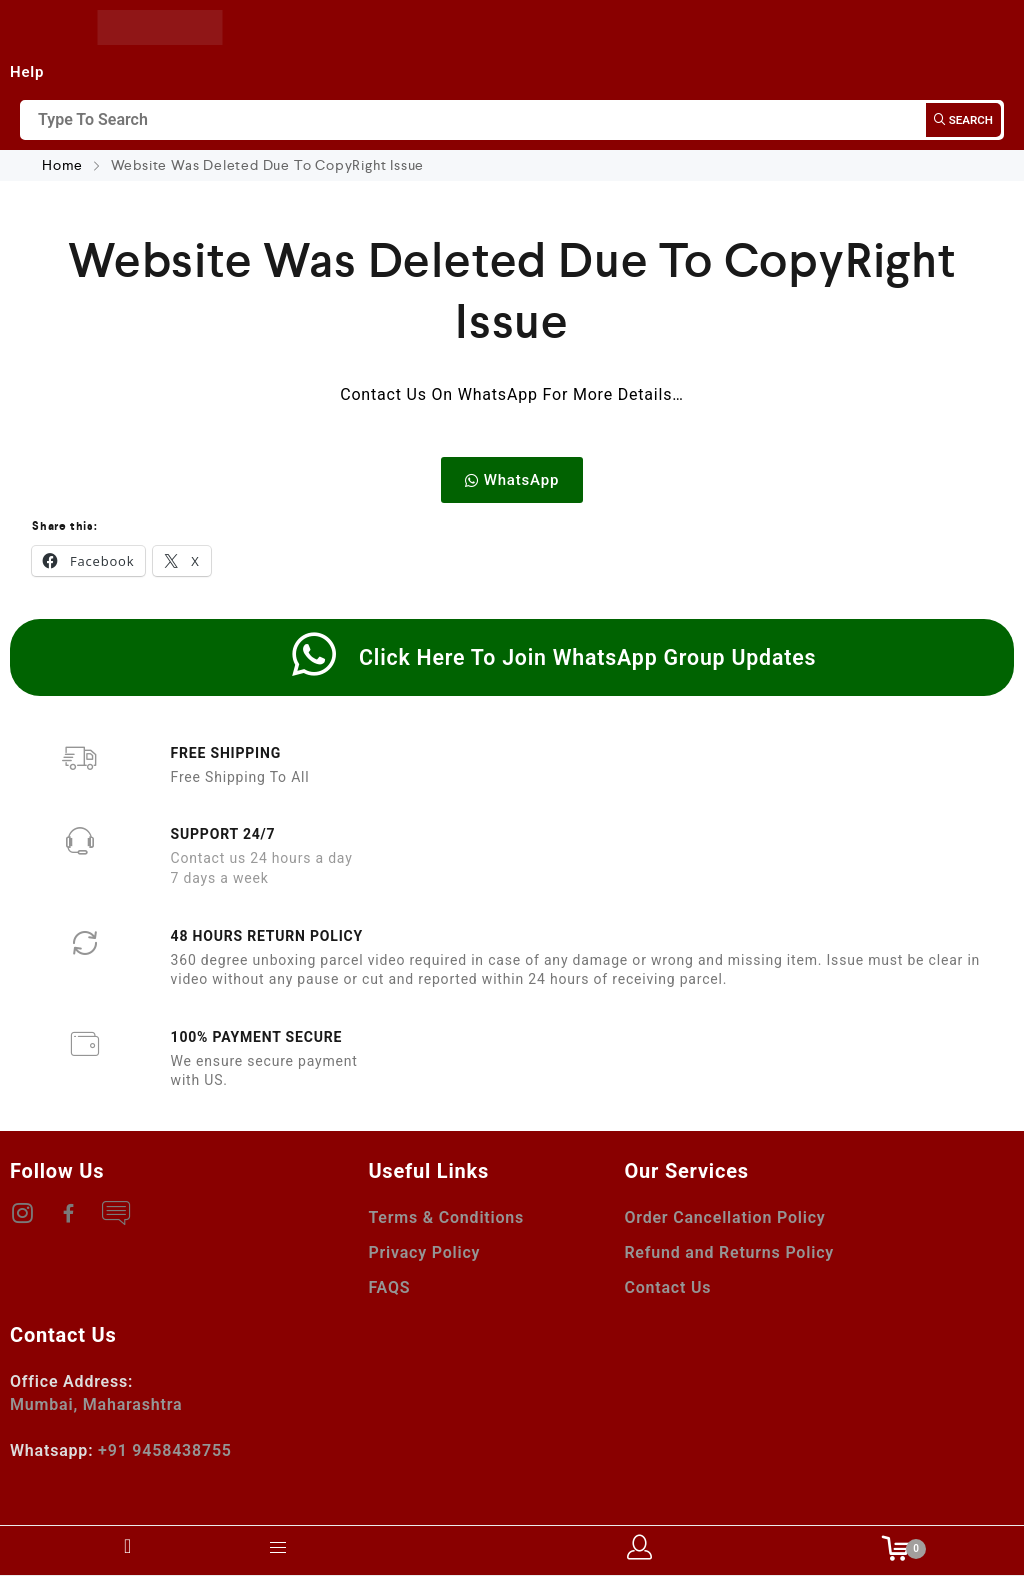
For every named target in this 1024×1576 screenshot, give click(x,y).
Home (64, 165)
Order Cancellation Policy (724, 1217)
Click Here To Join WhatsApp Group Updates (587, 657)
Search (963, 120)
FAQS (389, 1287)
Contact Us (667, 1287)
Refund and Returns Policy (729, 1252)
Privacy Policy (424, 1252)
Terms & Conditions (446, 1217)
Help (27, 72)
